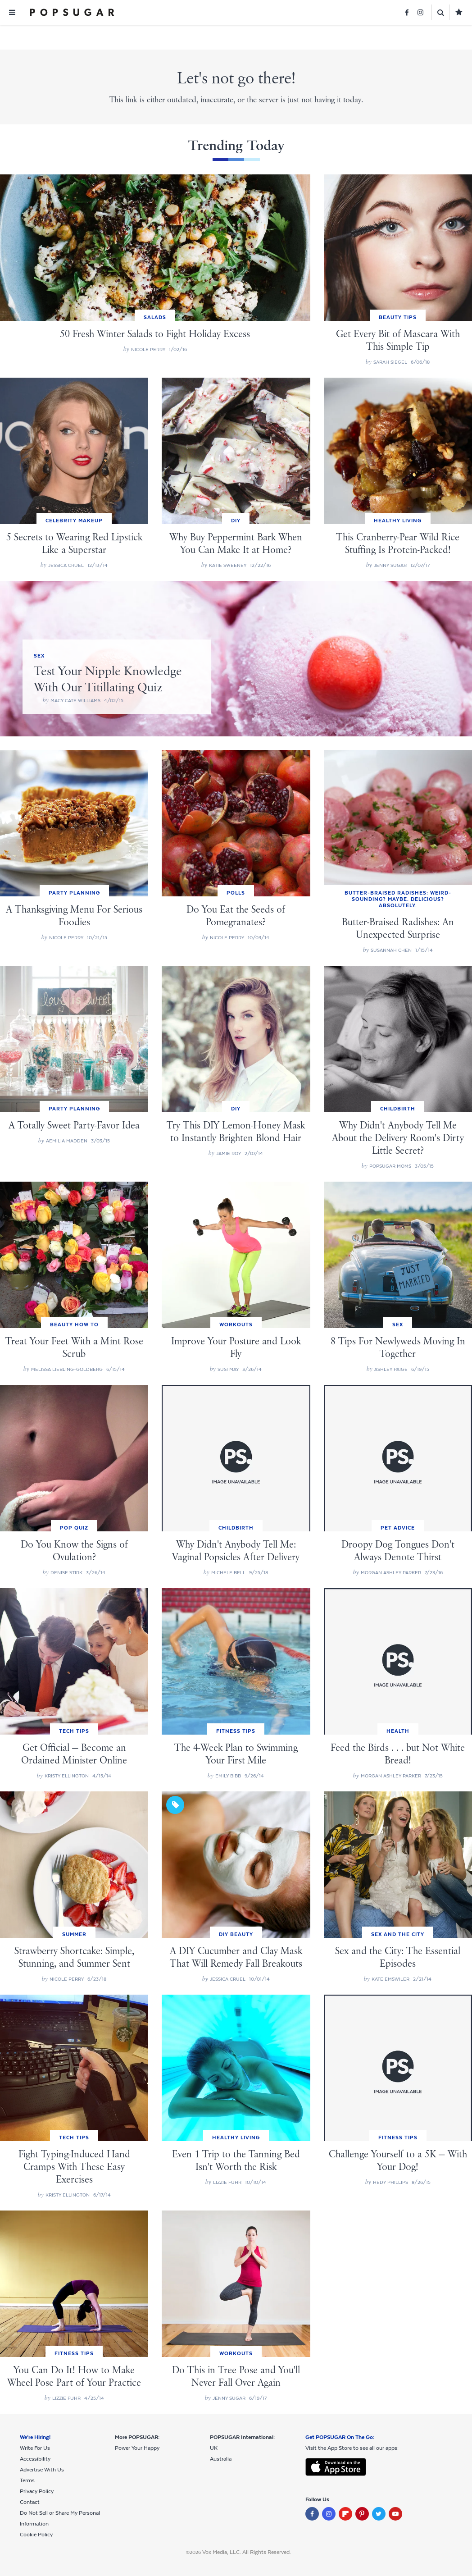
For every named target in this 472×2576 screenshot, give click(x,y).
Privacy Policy (37, 2491)
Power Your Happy (137, 2448)
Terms (27, 2480)
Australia (220, 2459)
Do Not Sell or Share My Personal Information (60, 2518)
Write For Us (35, 2448)
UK (214, 2448)
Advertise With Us (42, 2469)
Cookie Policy (36, 2534)
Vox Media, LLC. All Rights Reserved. (246, 2552)
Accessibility (35, 2459)
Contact (30, 2502)
